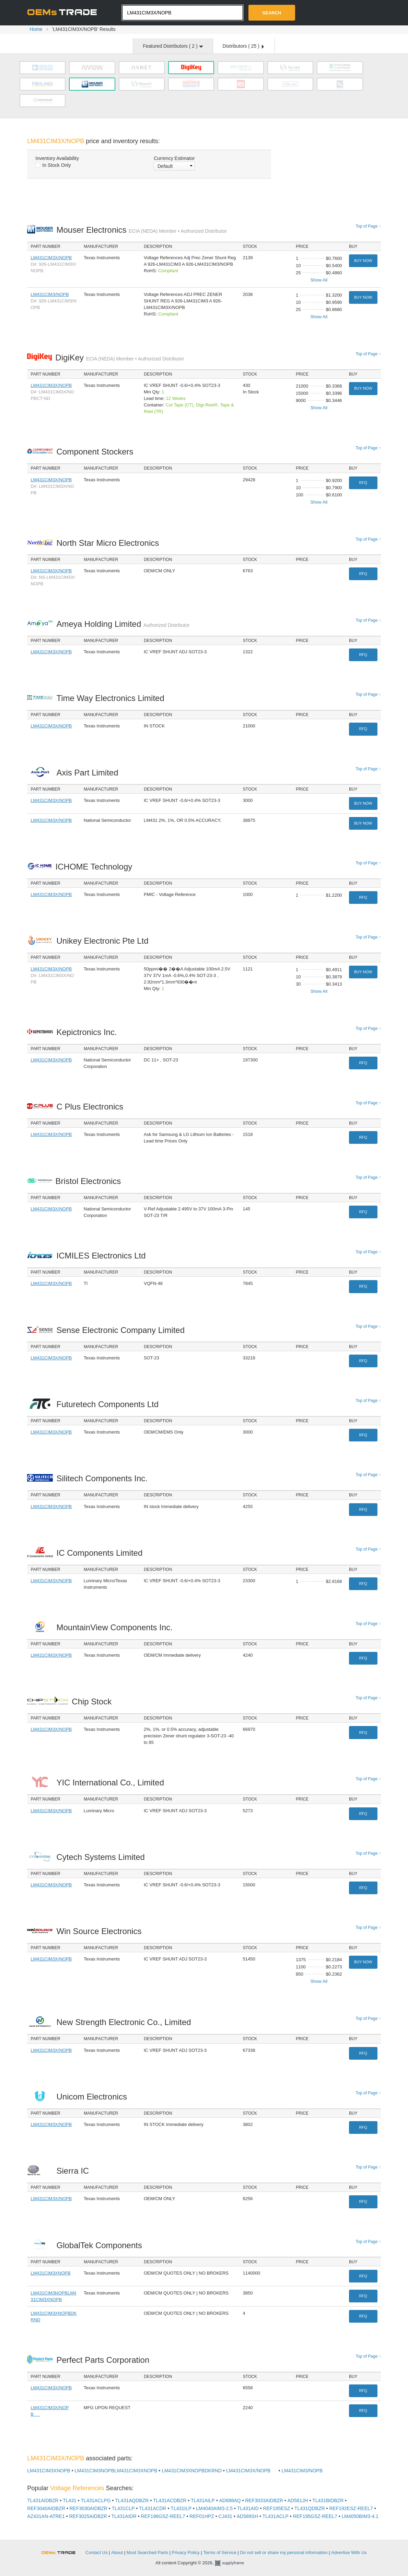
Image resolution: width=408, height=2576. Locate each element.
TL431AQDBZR (132, 2500)
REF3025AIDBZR (88, 2516)
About (117, 2552)
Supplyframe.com (234, 2563)
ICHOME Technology (96, 866)
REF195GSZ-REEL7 (315, 2516)
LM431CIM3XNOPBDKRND (192, 2470)
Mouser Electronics (141, 229)
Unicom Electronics (93, 2096)
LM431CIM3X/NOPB (51, 257)
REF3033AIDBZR (264, 2500)
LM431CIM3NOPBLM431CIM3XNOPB (115, 2470)
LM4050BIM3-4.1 (360, 2516)
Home (36, 29)
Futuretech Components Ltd (109, 1404)
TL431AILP (203, 2500)
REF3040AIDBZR (46, 2508)
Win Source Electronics (100, 1931)
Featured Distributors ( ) (173, 46)
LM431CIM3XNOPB (50, 2273)
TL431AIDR (124, 2516)
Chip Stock (93, 1701)
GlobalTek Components (100, 2245)
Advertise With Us (348, 2552)
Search (272, 12)
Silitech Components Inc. (103, 1478)
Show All (318, 280)
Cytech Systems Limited (102, 1857)
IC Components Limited (101, 1552)
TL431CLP (123, 2508)
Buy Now (363, 260)
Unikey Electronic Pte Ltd (104, 940)
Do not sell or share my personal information (284, 2552)
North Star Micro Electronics (109, 543)
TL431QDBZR (309, 2508)
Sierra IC (74, 2170)
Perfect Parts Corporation (104, 2360)
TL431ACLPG (95, 2500)
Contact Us (96, 2552)
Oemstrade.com (65, 12)
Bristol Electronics (90, 1181)
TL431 (70, 2500)
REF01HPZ (201, 2516)
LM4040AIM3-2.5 (214, 2508)
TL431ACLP (276, 2516)
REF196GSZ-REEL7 (163, 2516)
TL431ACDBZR (169, 2500)
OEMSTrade (61, 2551)
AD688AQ (230, 2500)
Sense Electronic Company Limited (122, 1330)
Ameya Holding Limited (122, 624)
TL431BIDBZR (327, 2500)
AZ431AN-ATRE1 (46, 2516)
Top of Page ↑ (368, 226)
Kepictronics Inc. (88, 1032)
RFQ (363, 483)
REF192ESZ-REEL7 (351, 2508)
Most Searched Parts (147, 2552)
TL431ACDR (152, 2508)
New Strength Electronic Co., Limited (125, 2022)
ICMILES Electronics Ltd (102, 1255)
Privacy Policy (186, 2552)
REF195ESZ (276, 2508)
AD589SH (247, 2516)
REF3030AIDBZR (88, 2508)
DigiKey (119, 357)
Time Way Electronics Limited (112, 698)
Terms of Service (219, 2552)
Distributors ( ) (243, 46)
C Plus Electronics (91, 1106)
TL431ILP (181, 2508)
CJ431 (225, 2516)
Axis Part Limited (89, 772)
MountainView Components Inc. (116, 1627)
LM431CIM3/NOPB (50, 294)
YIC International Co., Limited (111, 1782)
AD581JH (298, 2500)
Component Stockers (96, 451)
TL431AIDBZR (42, 2500)
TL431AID (248, 2508)
